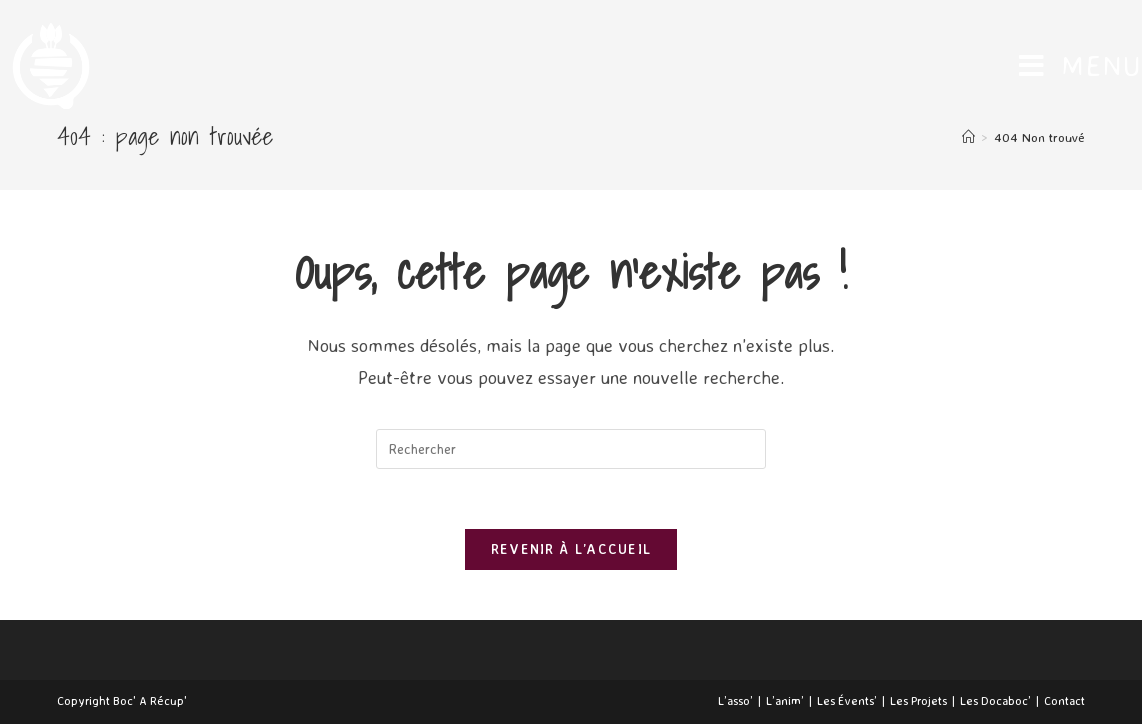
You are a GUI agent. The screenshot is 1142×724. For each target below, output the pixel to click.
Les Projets (918, 700)
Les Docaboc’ (995, 700)
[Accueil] (968, 137)
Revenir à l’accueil (571, 549)
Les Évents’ (847, 700)
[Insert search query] (571, 449)
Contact (1064, 700)
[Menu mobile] (1080, 65)
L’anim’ (785, 700)
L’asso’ (735, 700)
